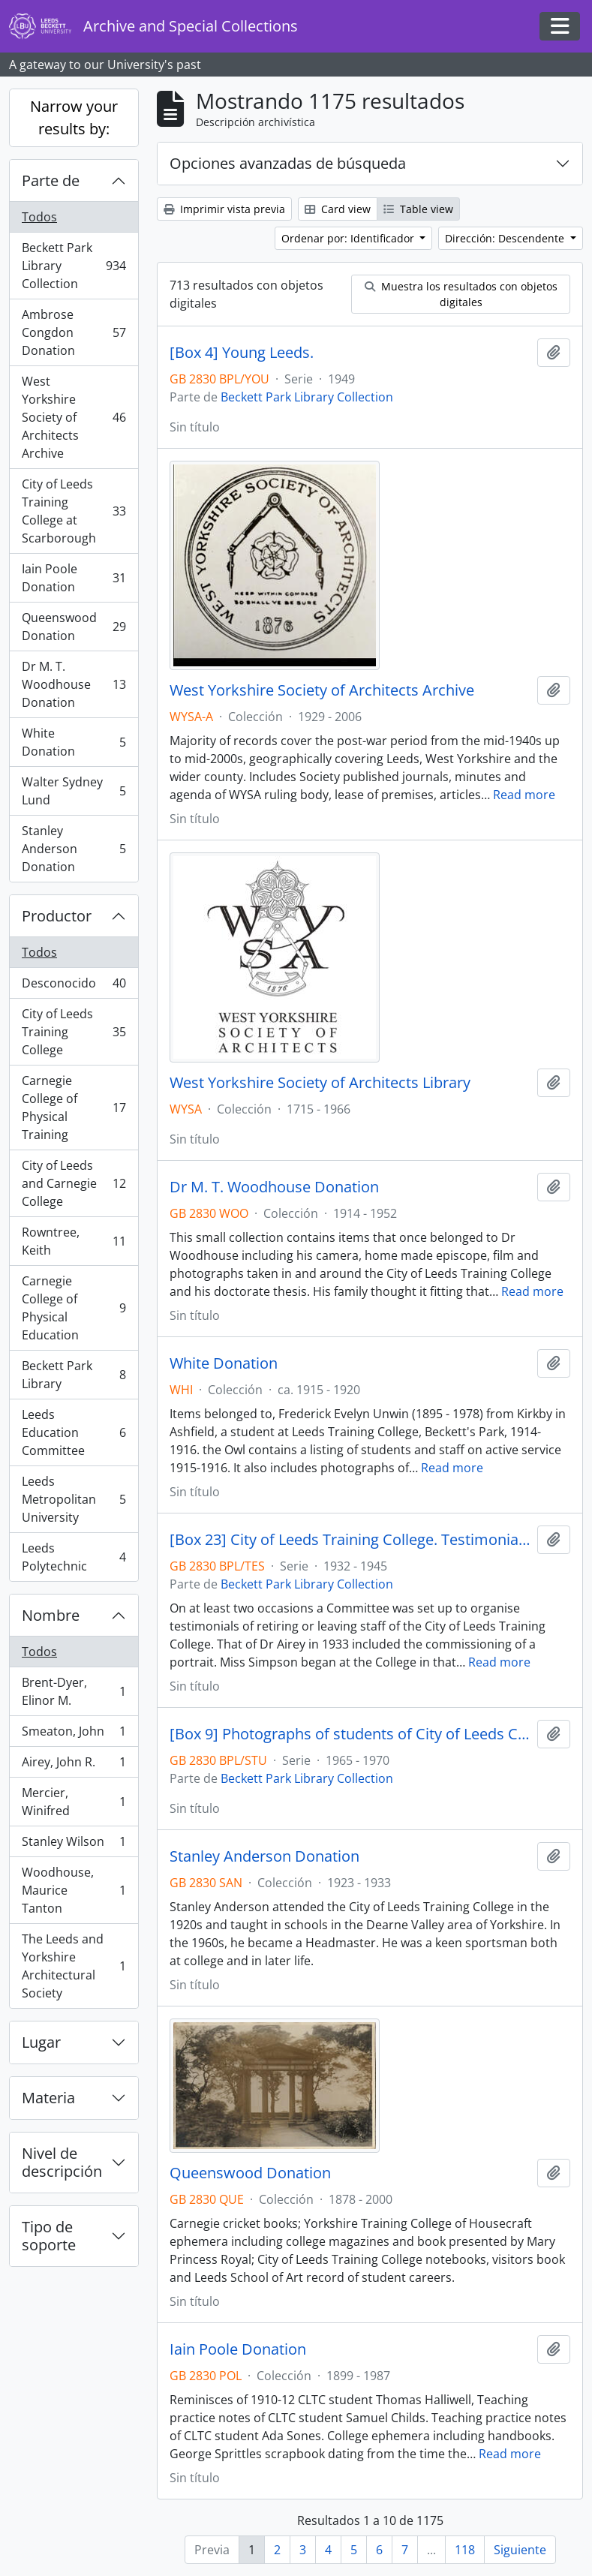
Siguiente (520, 2549)
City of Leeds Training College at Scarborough (73, 511)
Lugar (41, 2042)
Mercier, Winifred (73, 1801)
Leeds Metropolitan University (73, 1499)
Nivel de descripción (62, 2162)
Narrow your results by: (74, 117)
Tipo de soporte (49, 2236)
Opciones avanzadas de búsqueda (288, 163)
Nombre (51, 1615)
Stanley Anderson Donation (73, 848)
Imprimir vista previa (224, 209)
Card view (338, 209)
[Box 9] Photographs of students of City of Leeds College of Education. (350, 1734)
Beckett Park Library (73, 1374)
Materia (48, 2098)
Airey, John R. (73, 1765)
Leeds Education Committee (73, 1432)
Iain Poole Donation (73, 578)
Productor (57, 916)
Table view (418, 209)
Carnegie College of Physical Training (73, 1107)
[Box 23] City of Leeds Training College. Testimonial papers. (350, 1540)
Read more (524, 794)
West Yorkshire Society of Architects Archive (73, 417)
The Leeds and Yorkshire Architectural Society (73, 1966)
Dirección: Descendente (506, 238)
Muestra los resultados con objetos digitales (461, 294)
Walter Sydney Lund (73, 791)
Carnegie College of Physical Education (73, 1308)
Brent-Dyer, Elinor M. (73, 1691)
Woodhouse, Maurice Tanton (73, 1890)
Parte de (51, 180)
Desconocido (73, 986)
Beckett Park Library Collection (73, 265)
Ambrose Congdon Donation (73, 332)
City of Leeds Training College (73, 1031)
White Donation (73, 742)
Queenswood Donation (73, 626)
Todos (39, 217)
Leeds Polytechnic (73, 1557)
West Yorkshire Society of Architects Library (320, 1083)
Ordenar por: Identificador (349, 238)
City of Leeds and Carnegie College (73, 1183)
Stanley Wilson (73, 1844)
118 (465, 2549)
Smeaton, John (73, 1734)
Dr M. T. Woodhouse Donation (73, 684)
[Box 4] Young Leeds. (242, 353)
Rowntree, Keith (73, 1241)
